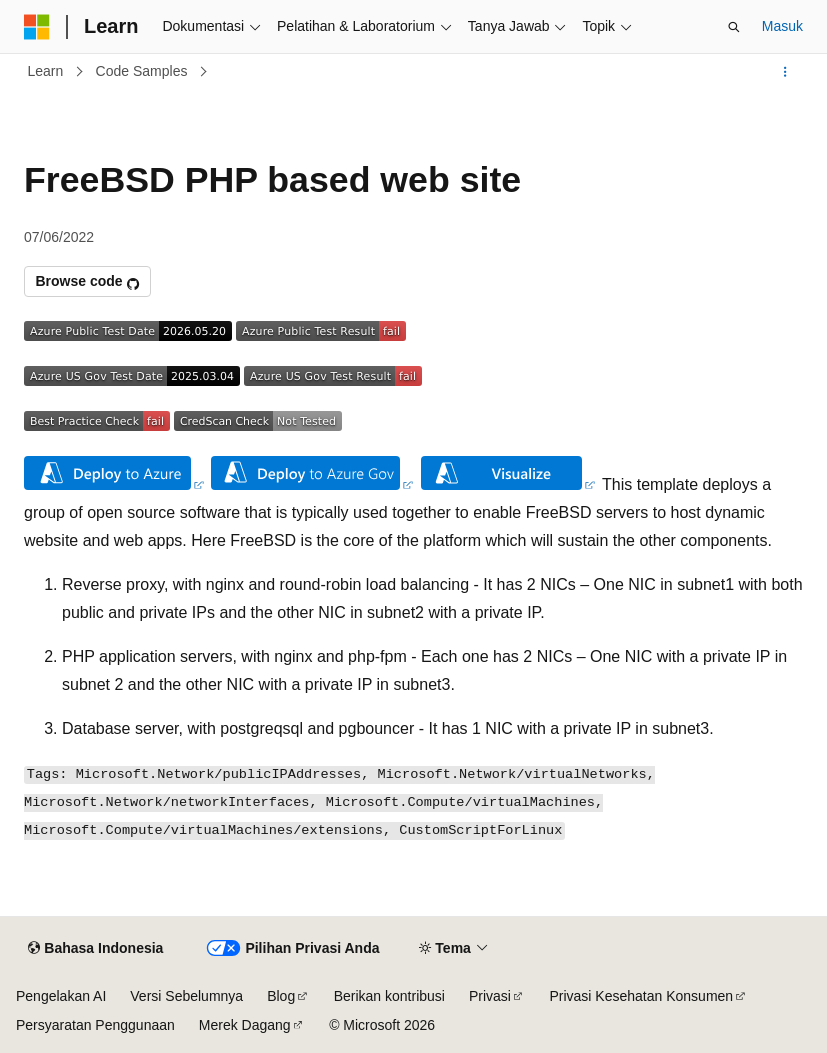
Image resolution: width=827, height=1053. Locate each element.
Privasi (490, 996)
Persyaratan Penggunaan (95, 1025)
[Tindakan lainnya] (785, 72)
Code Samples (142, 71)
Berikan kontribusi (389, 996)
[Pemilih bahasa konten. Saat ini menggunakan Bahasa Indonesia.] (95, 949)
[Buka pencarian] (734, 27)
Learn (46, 71)
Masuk (782, 26)
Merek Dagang (245, 1025)
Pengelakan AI (61, 996)
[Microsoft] (37, 27)
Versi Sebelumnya (186, 996)
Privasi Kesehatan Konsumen (641, 996)
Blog (281, 996)
